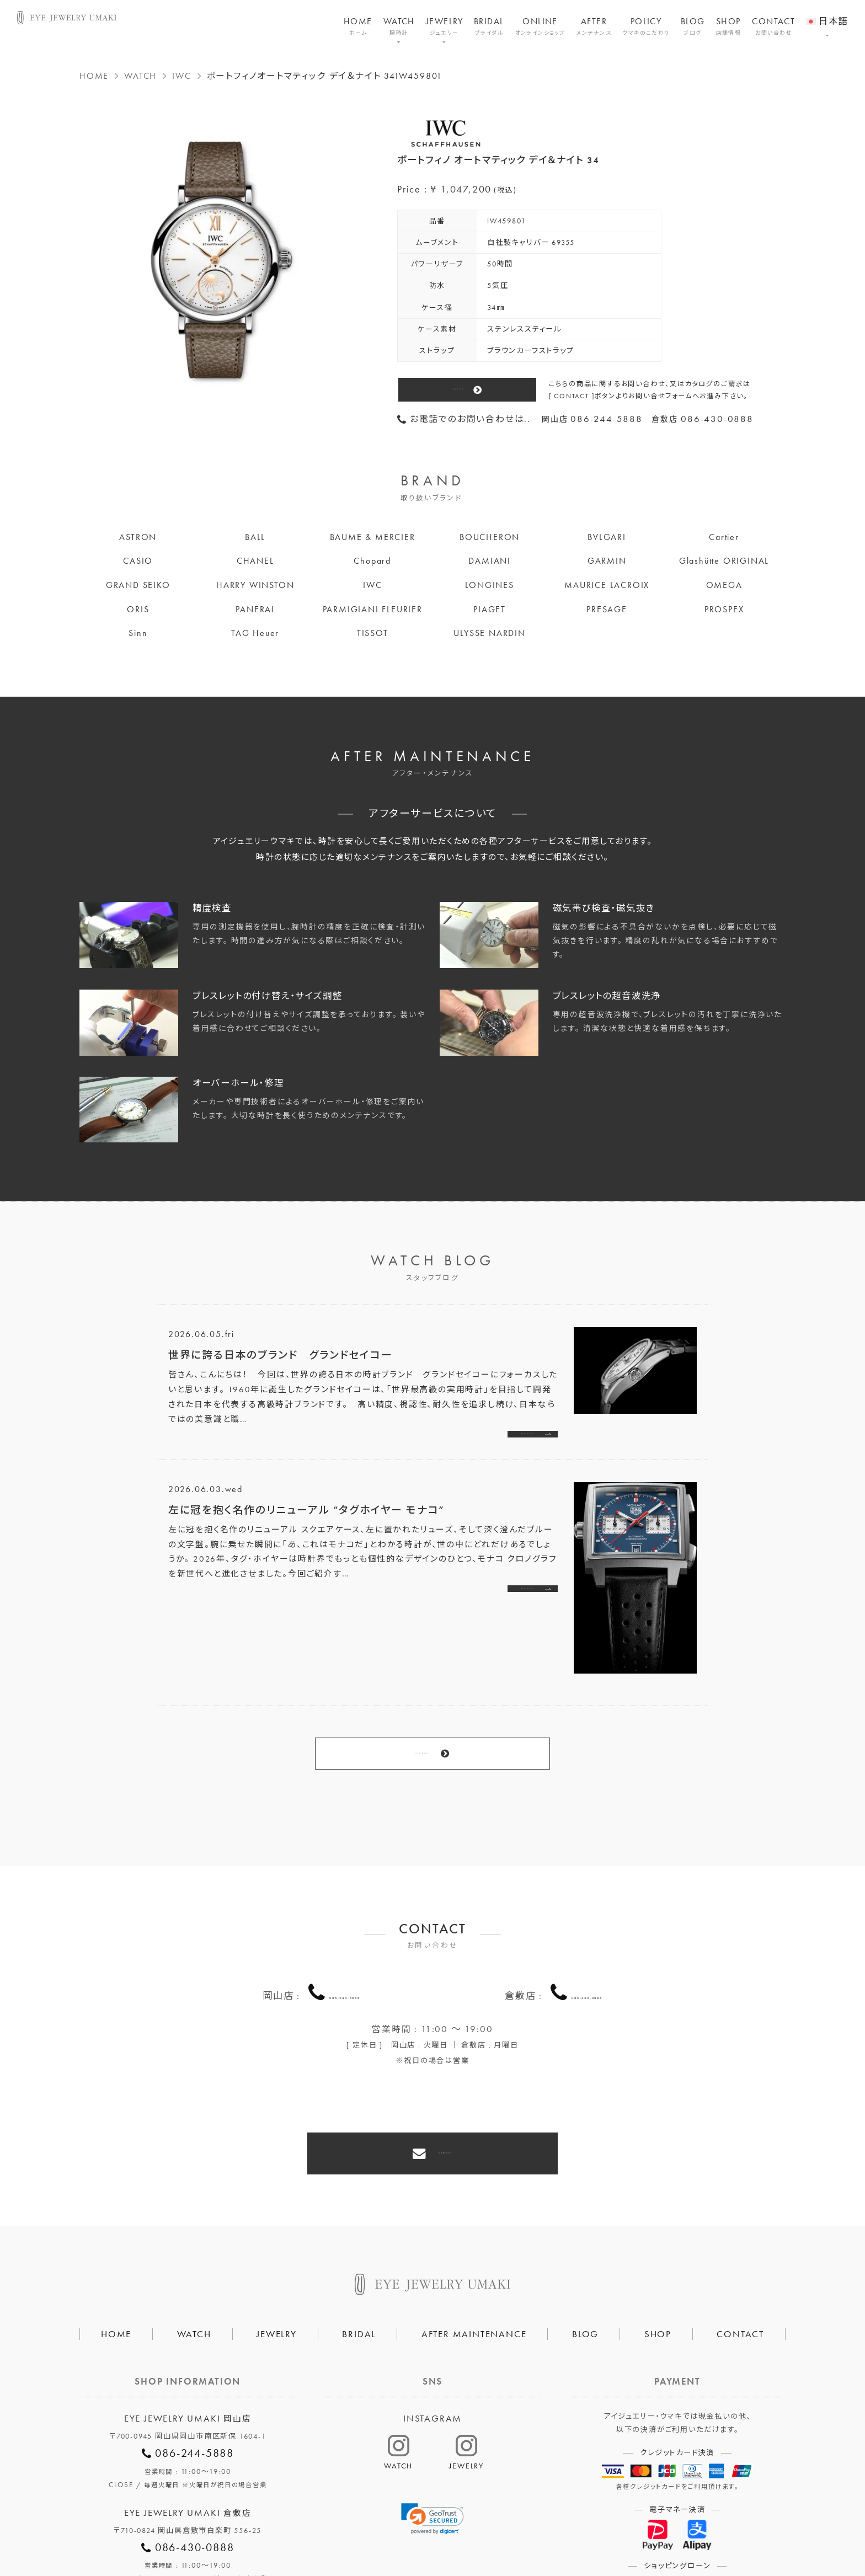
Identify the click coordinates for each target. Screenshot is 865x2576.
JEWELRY (444, 26)
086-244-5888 (345, 1942)
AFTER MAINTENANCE (474, 2255)
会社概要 (297, 2530)
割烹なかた (553, 2530)
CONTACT (773, 26)
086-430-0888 (587, 1942)
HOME (358, 26)
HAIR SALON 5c (475, 2530)
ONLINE (540, 26)
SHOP (728, 26)
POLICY (646, 26)
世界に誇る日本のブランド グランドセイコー (280, 1355)
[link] (432, 2440)
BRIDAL (489, 26)
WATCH (399, 26)
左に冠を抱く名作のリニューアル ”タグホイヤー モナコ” (306, 1517)
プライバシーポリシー (379, 2530)
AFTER (594, 26)
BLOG (693, 26)
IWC (181, 76)
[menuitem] (826, 14)
